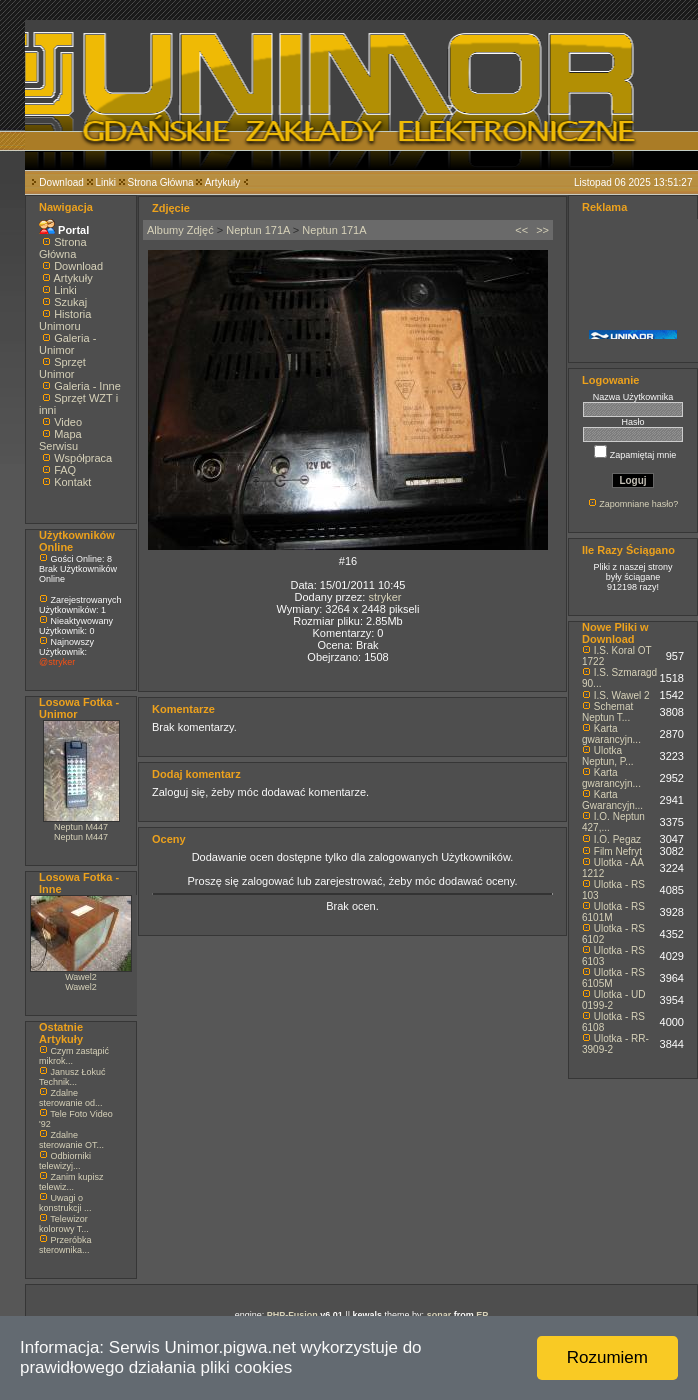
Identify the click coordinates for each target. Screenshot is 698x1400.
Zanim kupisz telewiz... (71, 1182)
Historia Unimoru (65, 320)
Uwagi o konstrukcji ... (65, 1203)
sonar (439, 1315)
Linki (105, 182)
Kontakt (72, 482)
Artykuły (223, 182)
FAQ (65, 470)
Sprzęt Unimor (62, 368)
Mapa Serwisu (60, 440)
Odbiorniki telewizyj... (65, 1161)
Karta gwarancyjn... (611, 734)
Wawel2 (81, 977)
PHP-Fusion (292, 1315)
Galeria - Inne (87, 386)
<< (521, 230)
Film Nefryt (618, 851)
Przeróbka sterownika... (65, 1245)
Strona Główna (161, 182)
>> (542, 230)
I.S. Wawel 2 (622, 695)
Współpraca (83, 458)
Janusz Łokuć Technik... (72, 1077)
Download (61, 182)
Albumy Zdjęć (180, 230)
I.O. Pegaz (617, 839)
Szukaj (70, 302)
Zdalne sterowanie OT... (71, 1140)
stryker (384, 597)
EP (482, 1315)
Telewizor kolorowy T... (64, 1224)
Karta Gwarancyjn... (612, 800)
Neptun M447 (81, 827)
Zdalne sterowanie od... (71, 1098)
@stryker (57, 662)
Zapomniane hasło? (638, 504)
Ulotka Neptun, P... (608, 756)
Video (68, 422)
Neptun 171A (258, 230)
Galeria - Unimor (67, 344)
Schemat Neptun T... (607, 712)
